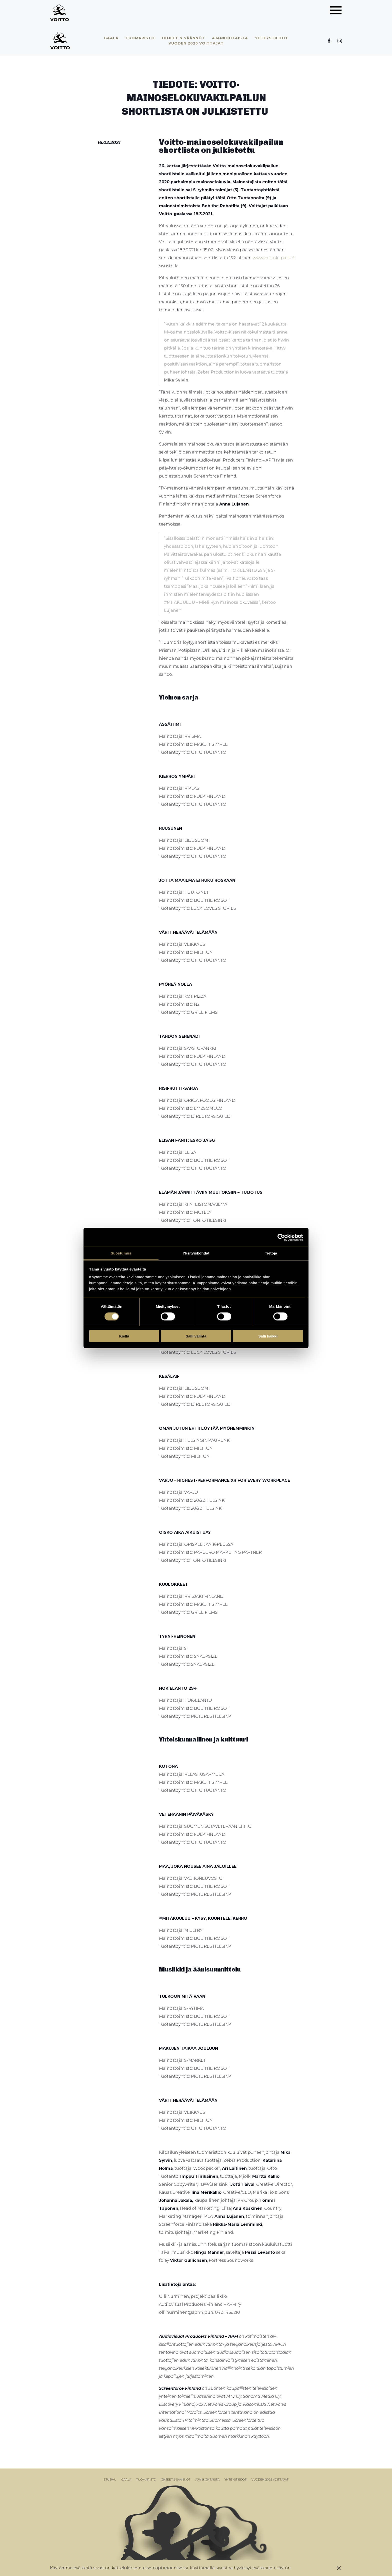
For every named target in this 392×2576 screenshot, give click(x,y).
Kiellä (124, 1336)
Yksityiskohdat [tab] (195, 1253)
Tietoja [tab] (271, 1253)
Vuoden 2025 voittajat (196, 43)
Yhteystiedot (271, 38)
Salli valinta (196, 1336)
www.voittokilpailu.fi (273, 258)
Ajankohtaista (230, 38)
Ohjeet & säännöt (183, 38)
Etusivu (110, 2479)
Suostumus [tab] (121, 1253)
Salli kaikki (268, 1336)
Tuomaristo (140, 38)
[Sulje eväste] (338, 2568)
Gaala (111, 38)
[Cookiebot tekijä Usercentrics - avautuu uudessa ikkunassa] (281, 1237)
